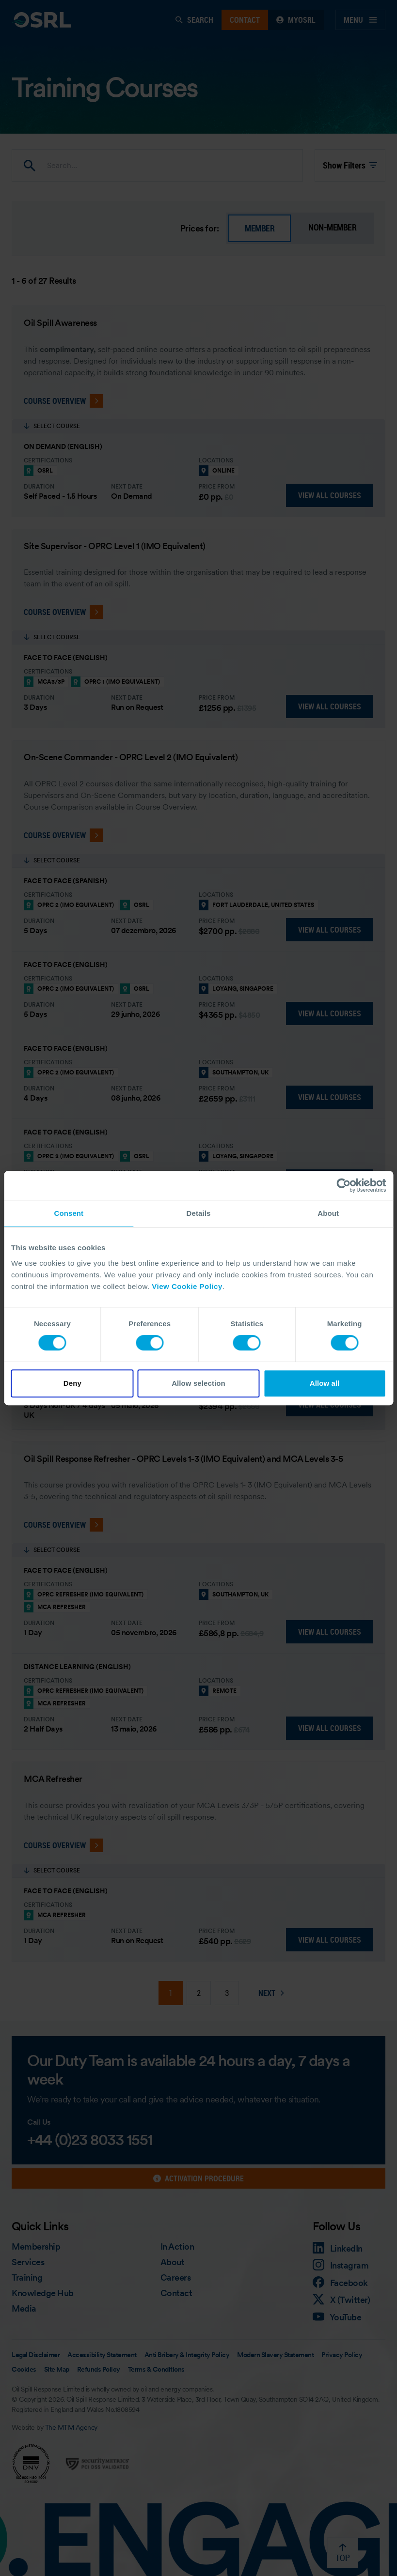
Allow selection (198, 1383)
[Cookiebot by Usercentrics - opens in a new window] (343, 1185)
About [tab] (328, 1213)
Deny (72, 1383)
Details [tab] (199, 1213)
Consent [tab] (68, 1213)
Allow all (325, 1383)
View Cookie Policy (187, 1286)
